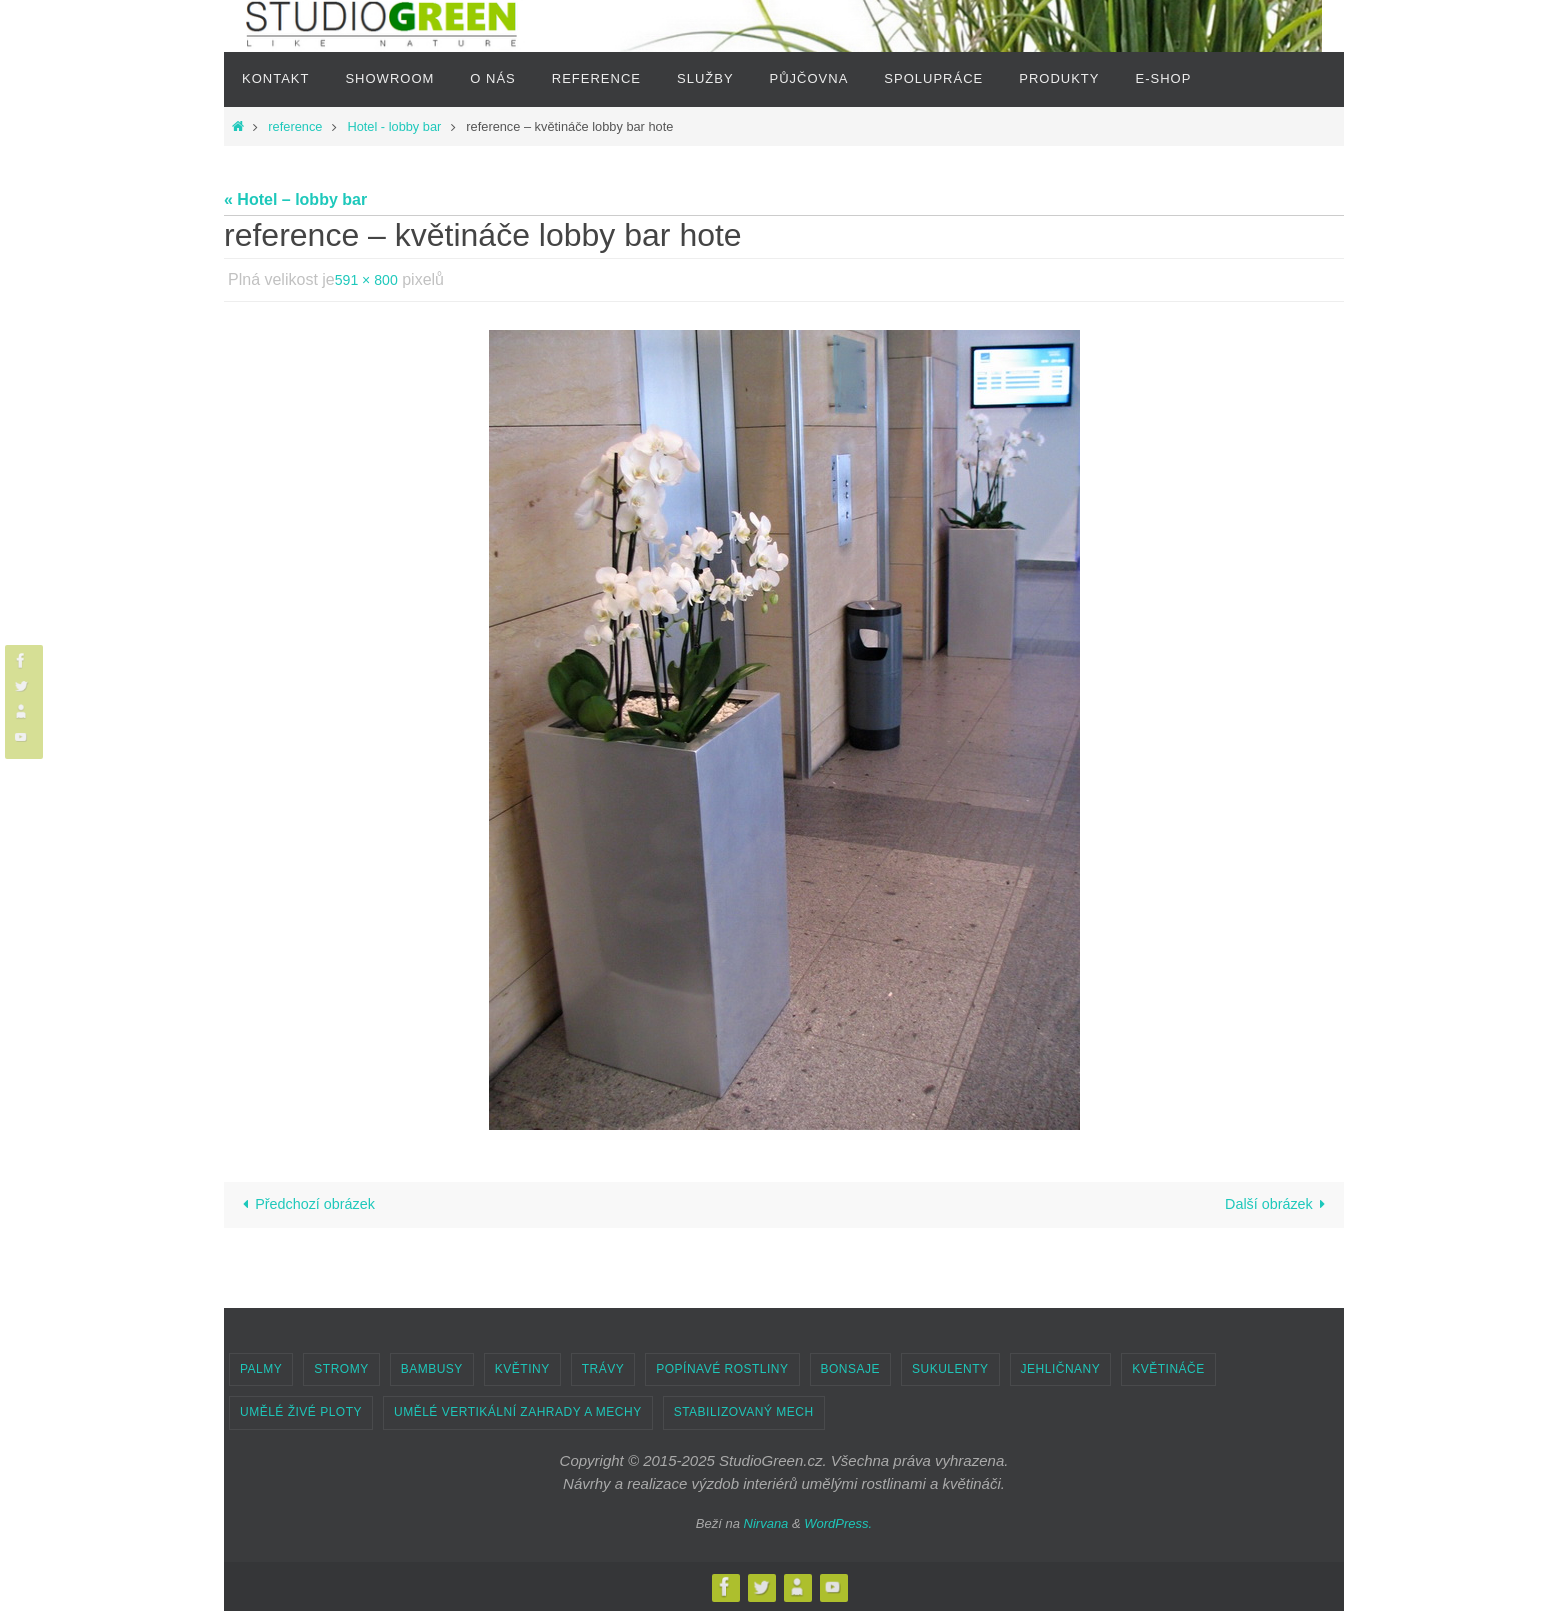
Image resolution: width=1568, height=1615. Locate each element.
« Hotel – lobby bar (295, 199)
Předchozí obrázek (313, 1206)
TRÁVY (603, 1373)
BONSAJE (851, 1373)
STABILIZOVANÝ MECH (744, 1416)
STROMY (341, 1373)
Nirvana (766, 1527)
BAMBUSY (432, 1373)
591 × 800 (371, 279)
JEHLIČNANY (1061, 1373)
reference (295, 126)
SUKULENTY (950, 1373)
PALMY (261, 1373)
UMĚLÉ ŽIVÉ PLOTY (301, 1416)
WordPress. (838, 1527)
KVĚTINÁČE (1168, 1373)
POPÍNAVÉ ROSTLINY (722, 1373)
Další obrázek (1273, 1206)
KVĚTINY (522, 1373)
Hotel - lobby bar (394, 126)
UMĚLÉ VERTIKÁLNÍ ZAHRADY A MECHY (518, 1416)
